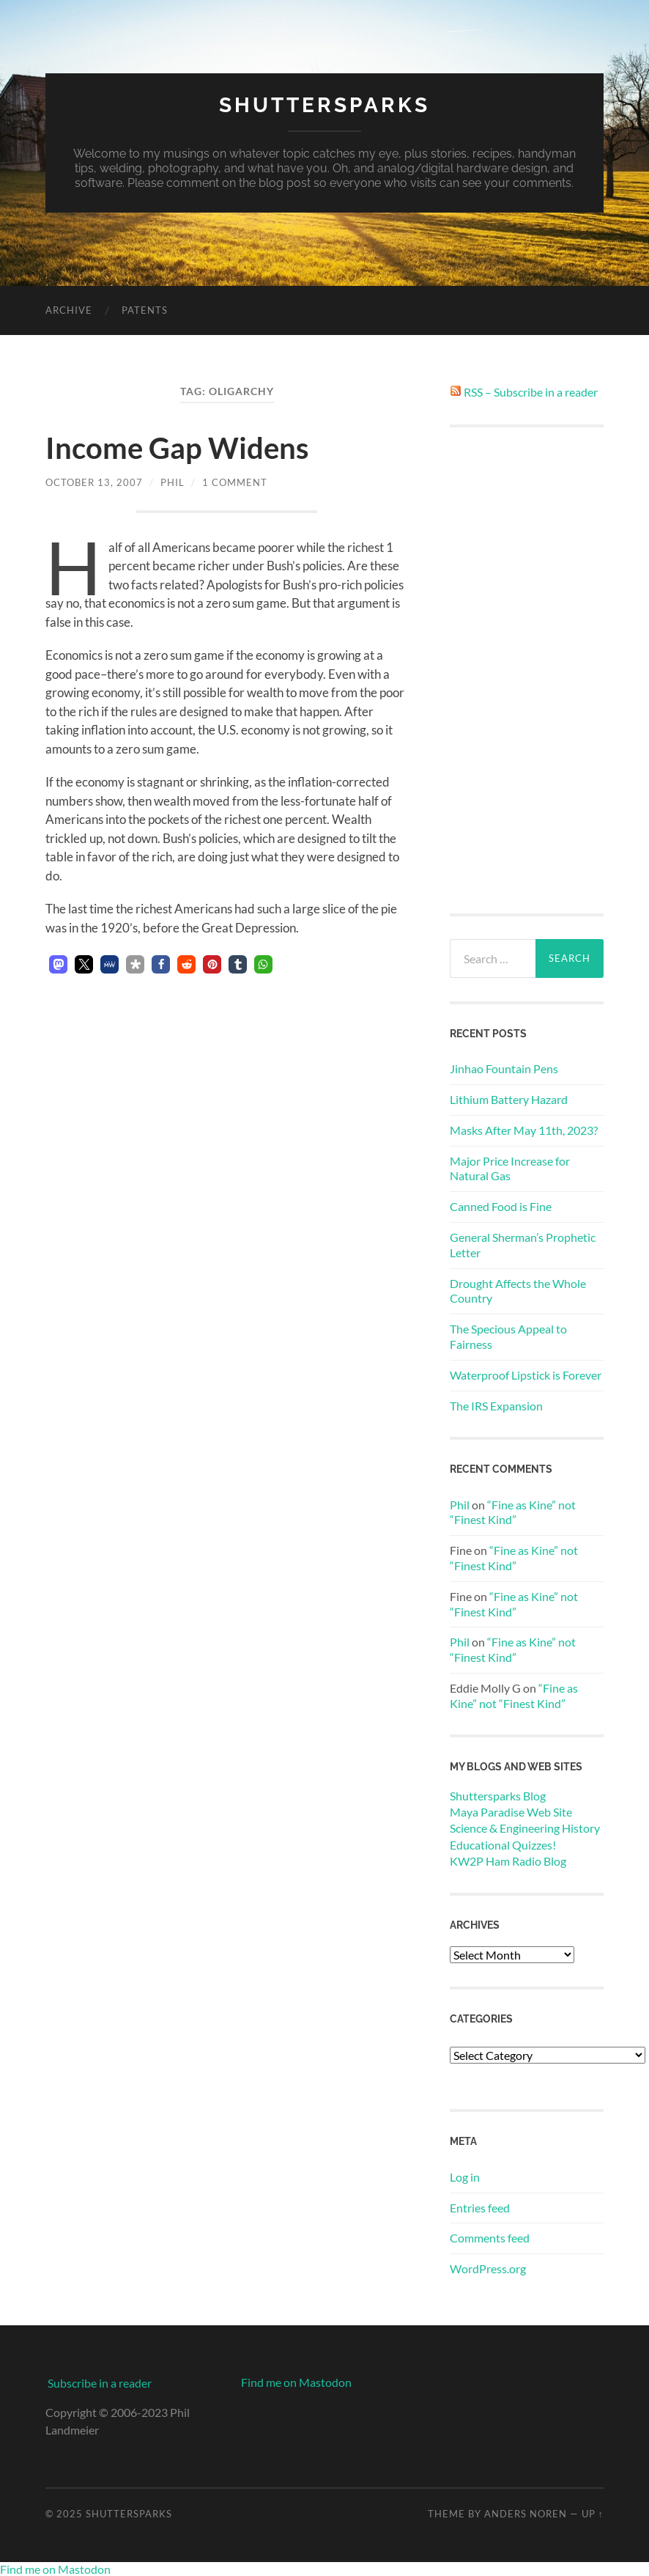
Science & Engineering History (525, 1828)
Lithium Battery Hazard (509, 1099)
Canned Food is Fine (501, 1206)
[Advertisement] (527, 670)
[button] (58, 964)
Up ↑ (593, 2514)
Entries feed (480, 2208)
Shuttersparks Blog (498, 1796)
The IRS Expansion (496, 1406)
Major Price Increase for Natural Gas (510, 1168)
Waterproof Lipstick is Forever (525, 1375)
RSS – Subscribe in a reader (531, 392)
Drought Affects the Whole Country (518, 1291)
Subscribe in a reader (100, 2383)
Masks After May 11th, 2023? (524, 1130)
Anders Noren (525, 2514)
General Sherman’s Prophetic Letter (523, 1244)
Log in (465, 2177)
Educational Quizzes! (503, 1845)
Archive (68, 310)
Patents (145, 310)
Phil (172, 482)
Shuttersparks (324, 105)
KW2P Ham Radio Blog (508, 1861)
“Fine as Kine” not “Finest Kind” (513, 1512)
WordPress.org (488, 2268)
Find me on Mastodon (296, 2382)
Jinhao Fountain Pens (504, 1068)
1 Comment (234, 482)
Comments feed (490, 2238)
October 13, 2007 (94, 482)
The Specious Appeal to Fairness (508, 1336)
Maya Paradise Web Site (511, 1812)
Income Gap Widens (176, 447)
